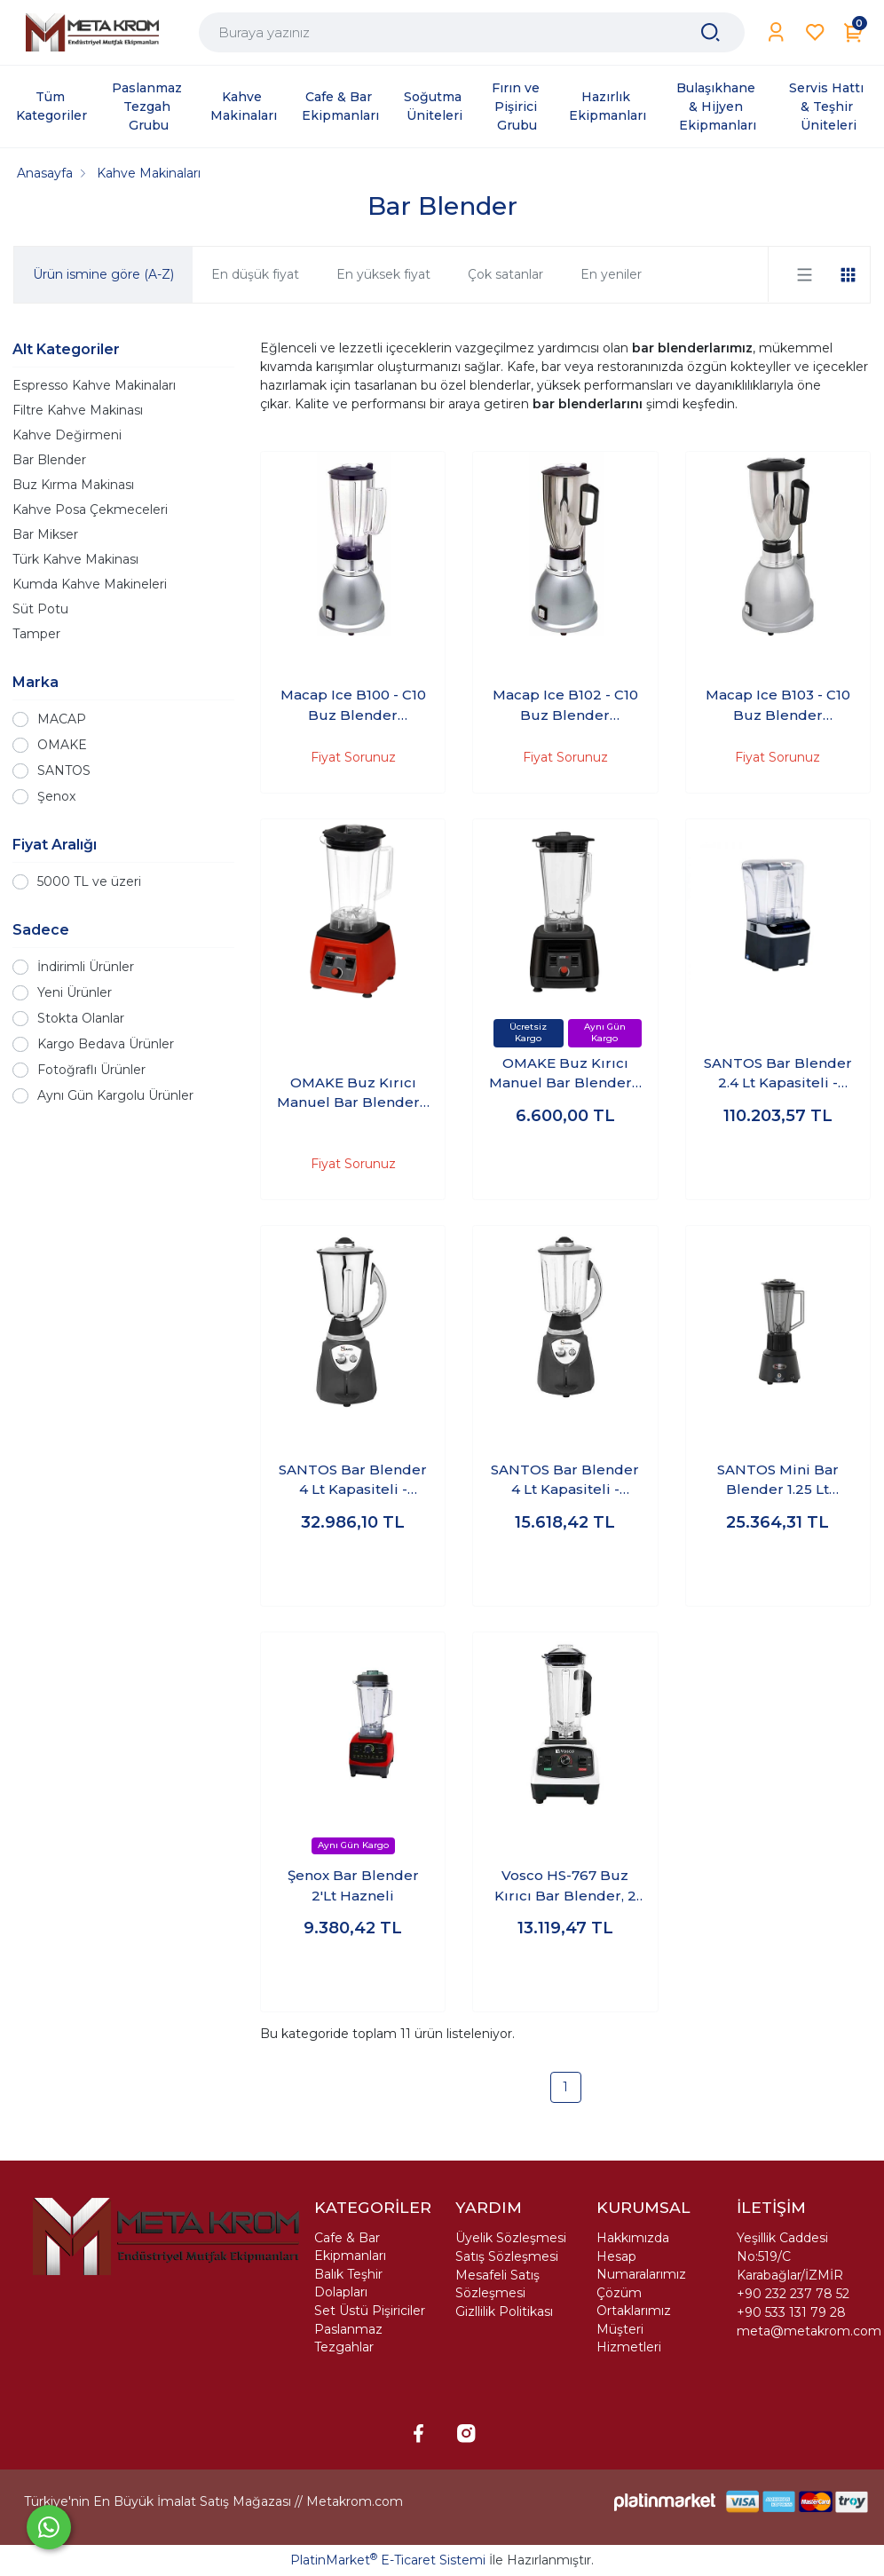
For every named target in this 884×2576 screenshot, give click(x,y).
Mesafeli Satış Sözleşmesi (497, 2284)
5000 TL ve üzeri (89, 881)
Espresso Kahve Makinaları (94, 385)
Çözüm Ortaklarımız (633, 2302)
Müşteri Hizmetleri (628, 2338)
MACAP (61, 719)
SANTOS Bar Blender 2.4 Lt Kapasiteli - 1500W (778, 1074)
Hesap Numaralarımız (641, 2265)
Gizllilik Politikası (504, 2311)
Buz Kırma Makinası (73, 485)
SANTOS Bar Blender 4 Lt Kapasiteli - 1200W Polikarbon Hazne (565, 1480)
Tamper (36, 634)
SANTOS (64, 770)
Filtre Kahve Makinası (77, 410)
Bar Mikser (45, 534)
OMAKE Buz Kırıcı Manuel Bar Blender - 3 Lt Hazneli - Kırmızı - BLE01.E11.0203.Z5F (353, 1093)
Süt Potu (40, 609)
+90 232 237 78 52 (793, 2294)
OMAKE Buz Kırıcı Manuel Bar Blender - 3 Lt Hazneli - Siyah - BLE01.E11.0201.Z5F (565, 1074)
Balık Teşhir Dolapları (348, 2283)
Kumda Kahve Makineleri (89, 584)
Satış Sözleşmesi (506, 2256)
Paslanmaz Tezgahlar (348, 2338)
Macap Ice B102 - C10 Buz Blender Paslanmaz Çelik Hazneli (565, 705)
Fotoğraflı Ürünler (91, 1070)
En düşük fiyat (255, 274)
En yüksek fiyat (383, 274)
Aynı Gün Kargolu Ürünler (115, 1095)
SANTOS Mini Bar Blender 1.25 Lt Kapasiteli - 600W (777, 1480)
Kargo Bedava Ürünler (105, 1044)
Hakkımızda (632, 2238)
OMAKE (62, 745)
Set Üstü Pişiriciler (369, 2311)
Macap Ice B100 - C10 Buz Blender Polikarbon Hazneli (353, 705)
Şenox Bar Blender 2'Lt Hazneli (353, 1885)
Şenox (56, 796)
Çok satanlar (505, 274)
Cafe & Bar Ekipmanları (350, 2247)
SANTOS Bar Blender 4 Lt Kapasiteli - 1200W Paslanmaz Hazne (353, 1480)
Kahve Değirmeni (67, 435)
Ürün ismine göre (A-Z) (103, 274)
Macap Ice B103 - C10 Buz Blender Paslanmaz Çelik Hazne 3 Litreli (778, 705)
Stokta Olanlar (80, 1018)
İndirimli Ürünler (85, 967)
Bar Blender (49, 460)
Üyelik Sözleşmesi (510, 2238)
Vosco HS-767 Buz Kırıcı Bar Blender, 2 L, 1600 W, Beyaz (565, 1886)
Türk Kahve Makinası (75, 559)
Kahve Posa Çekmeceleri (90, 510)
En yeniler (611, 274)
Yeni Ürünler (74, 992)
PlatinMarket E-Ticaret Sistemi (387, 2560)
